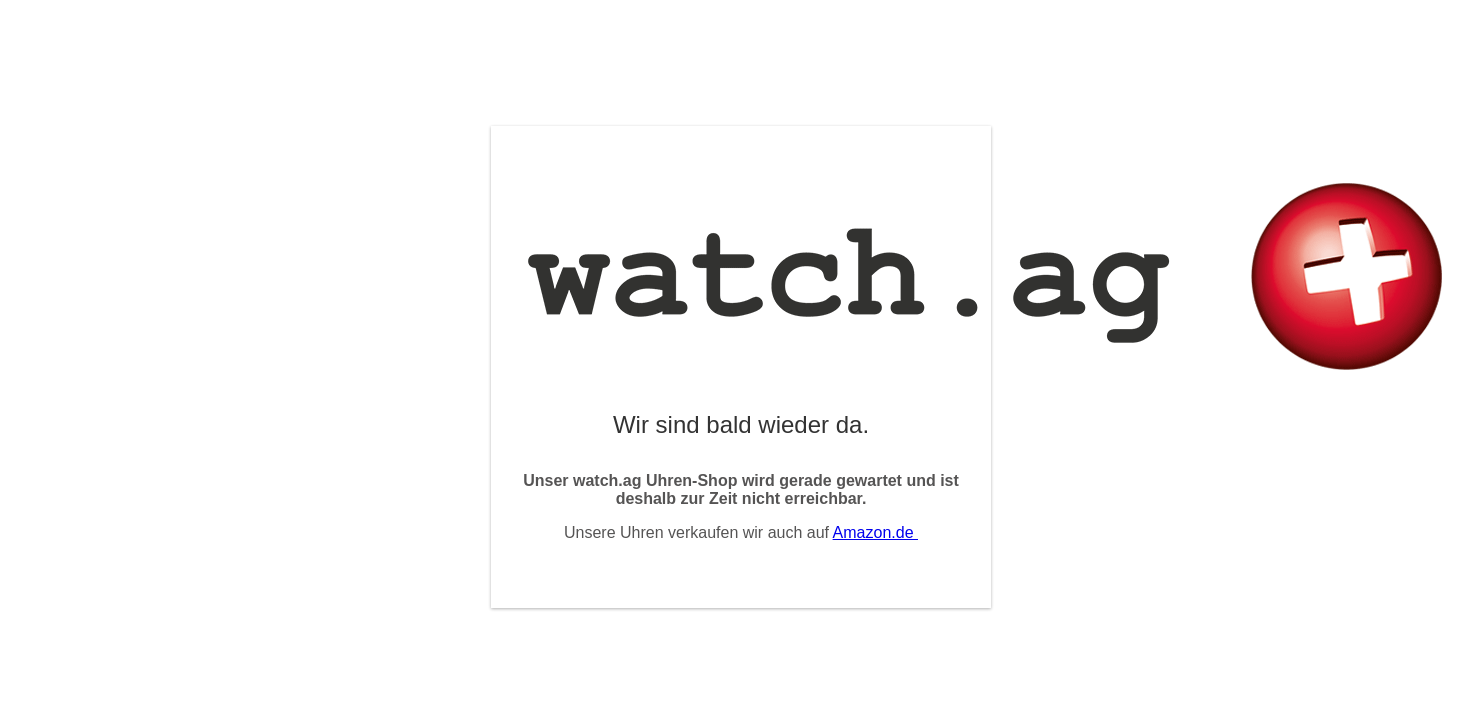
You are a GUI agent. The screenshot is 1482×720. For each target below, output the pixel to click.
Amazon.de (875, 532)
